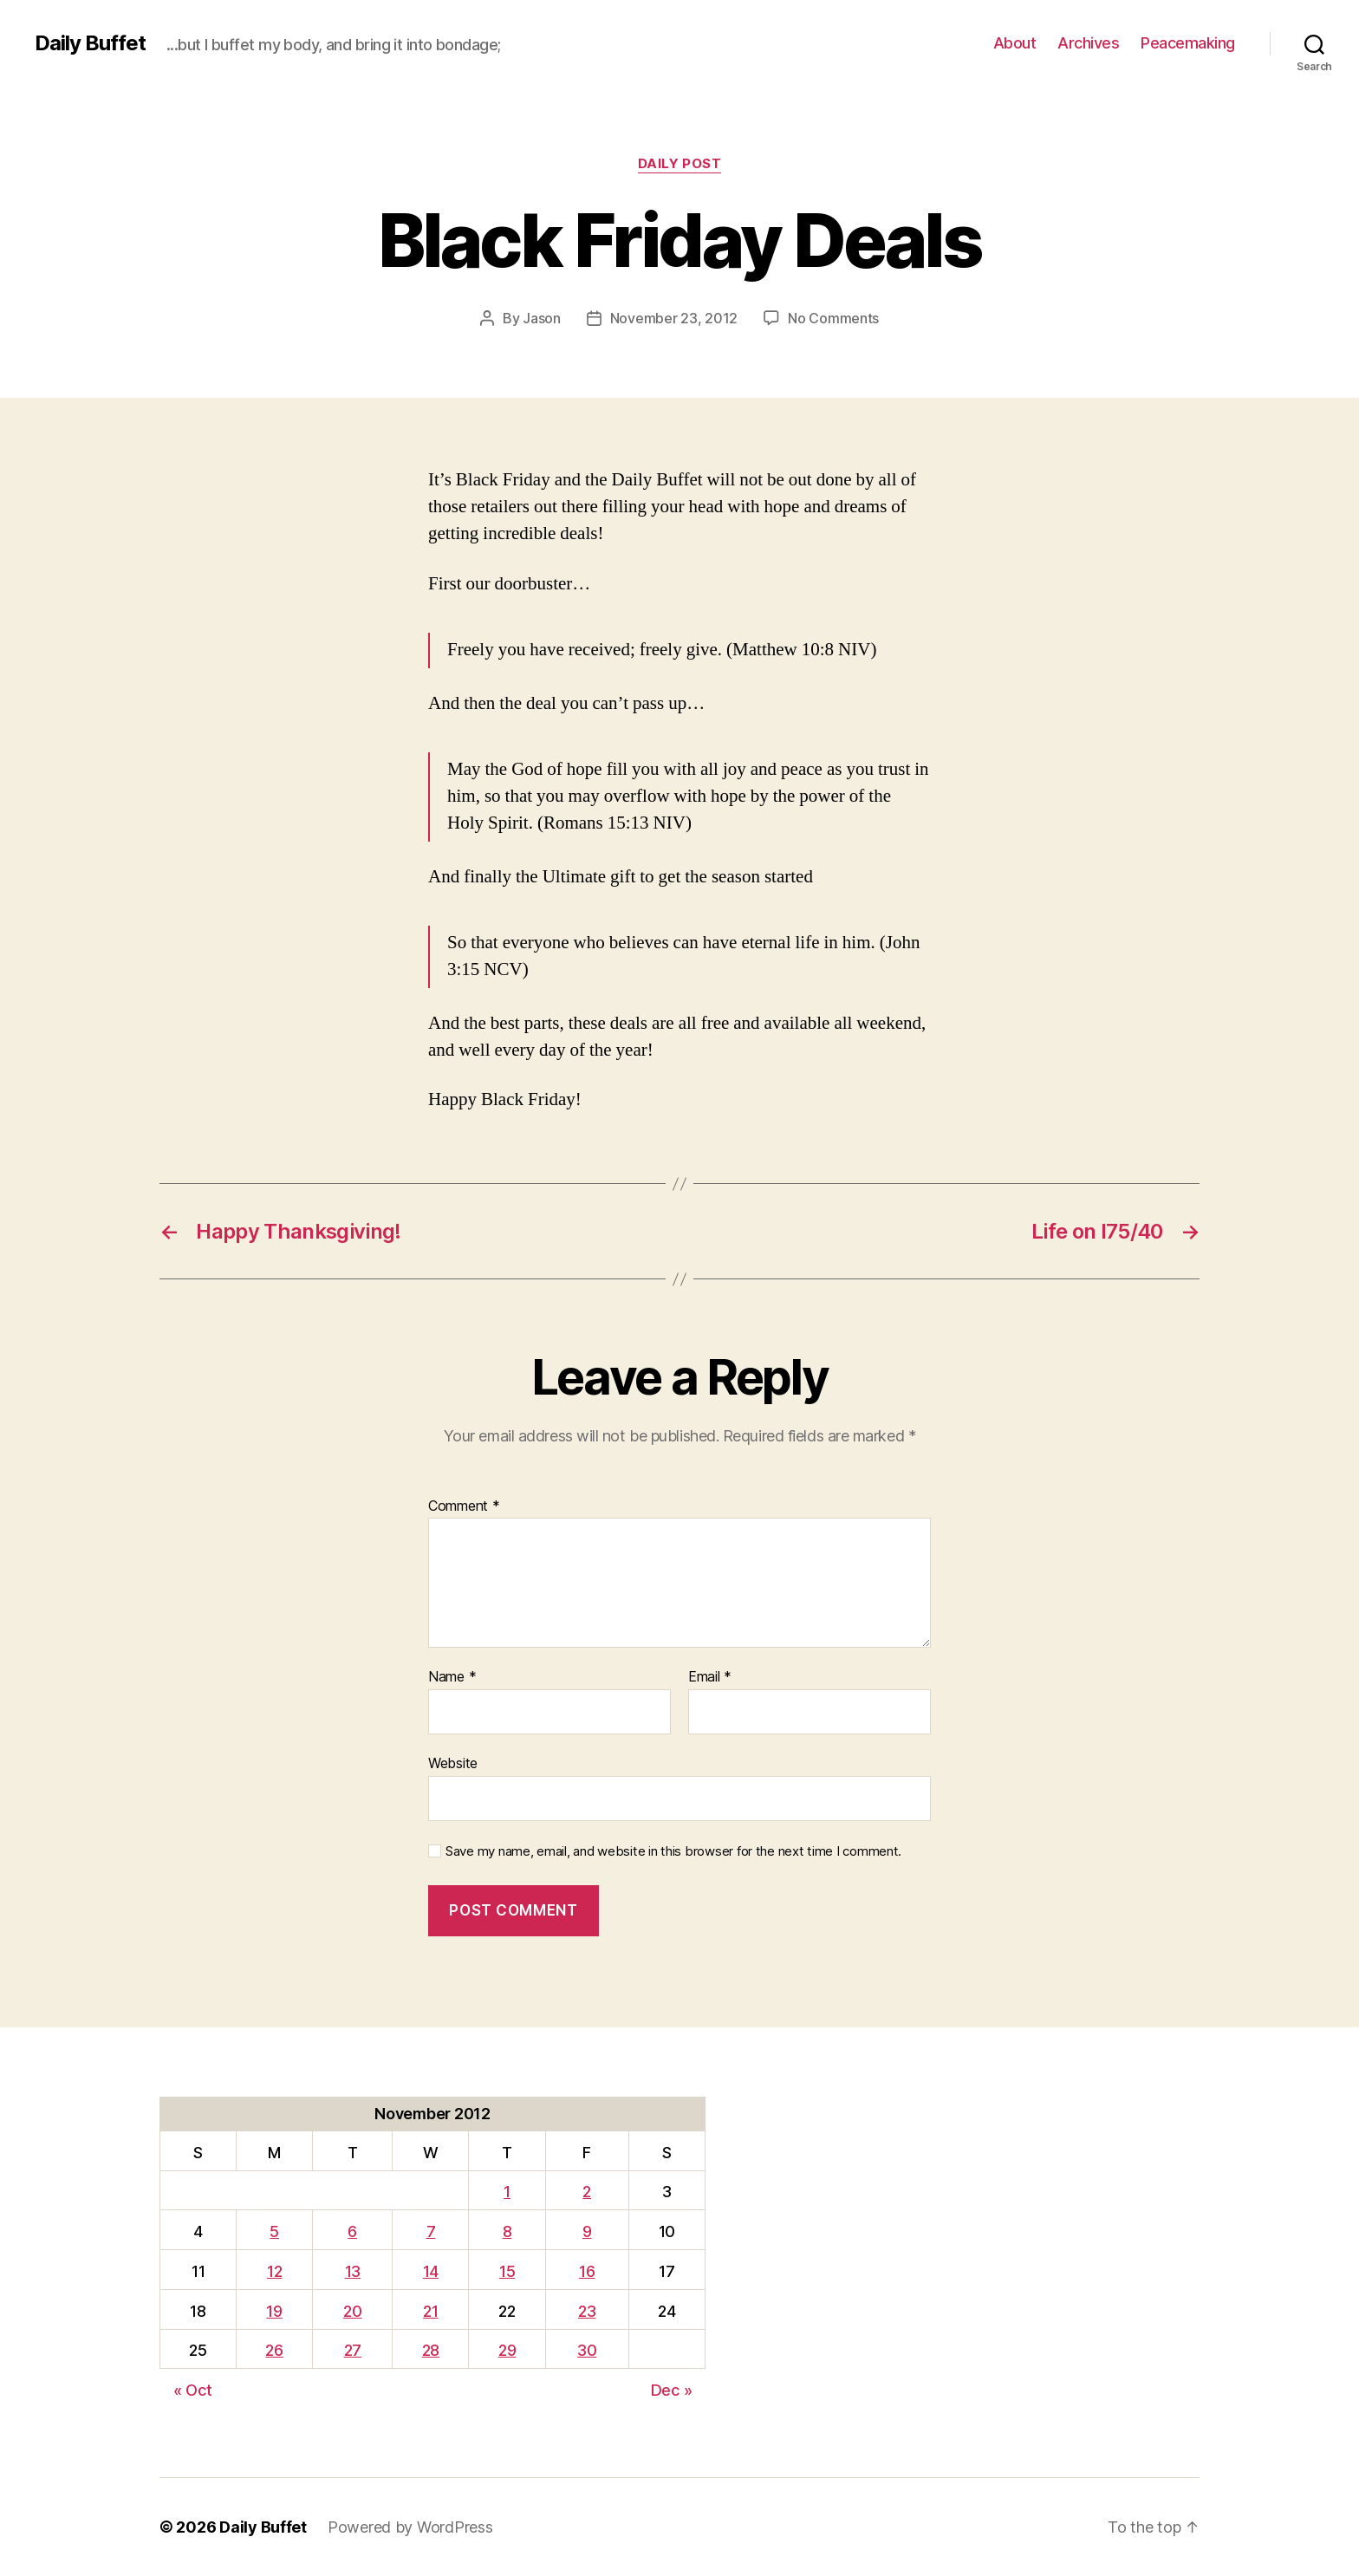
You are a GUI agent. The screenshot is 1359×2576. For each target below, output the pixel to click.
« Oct (192, 2390)
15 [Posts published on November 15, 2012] (507, 2271)
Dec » (672, 2390)
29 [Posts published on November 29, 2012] (507, 2350)
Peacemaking (1188, 43)
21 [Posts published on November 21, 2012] (430, 2311)
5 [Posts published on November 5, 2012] (274, 2231)
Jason (542, 318)
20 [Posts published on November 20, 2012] (352, 2311)
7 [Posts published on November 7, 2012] (431, 2231)
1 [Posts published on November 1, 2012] (507, 2191)
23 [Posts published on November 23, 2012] (586, 2311)
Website (453, 1763)
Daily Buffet (90, 43)
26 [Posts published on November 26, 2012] (274, 2350)
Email (710, 1677)
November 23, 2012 (674, 318)
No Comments (833, 318)
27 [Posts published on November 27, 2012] (352, 2350)
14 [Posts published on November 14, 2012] (431, 2271)
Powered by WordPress (410, 2527)
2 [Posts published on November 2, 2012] (586, 2191)
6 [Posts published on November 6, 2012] (352, 2231)
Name (452, 1677)
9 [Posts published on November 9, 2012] (587, 2231)
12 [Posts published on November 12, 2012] (274, 2271)
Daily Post (680, 164)
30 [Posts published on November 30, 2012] (586, 2350)
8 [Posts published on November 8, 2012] (507, 2231)
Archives (1088, 43)
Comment (464, 1506)
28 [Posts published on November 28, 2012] (430, 2350)
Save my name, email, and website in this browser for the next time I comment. (673, 1851)
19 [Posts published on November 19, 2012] (274, 2311)
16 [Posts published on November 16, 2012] (587, 2271)
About (1015, 43)
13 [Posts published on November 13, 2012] (353, 2271)
